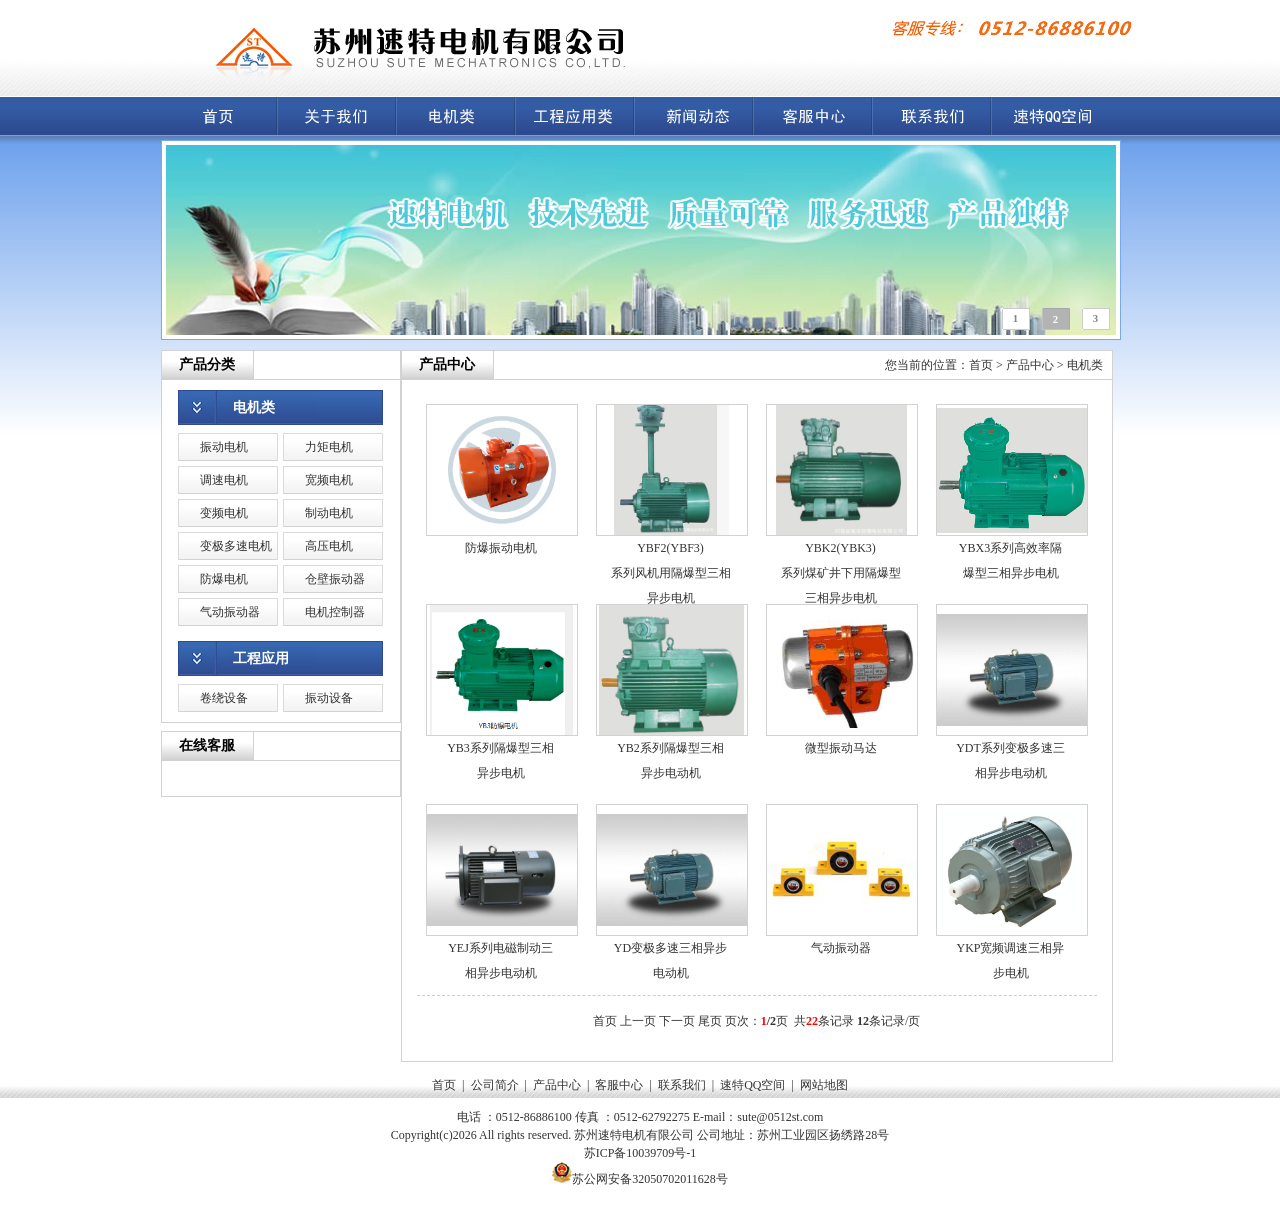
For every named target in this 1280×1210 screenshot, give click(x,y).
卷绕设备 (224, 698)
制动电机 (329, 513)
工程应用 (261, 658)
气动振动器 (230, 612)
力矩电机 (329, 447)
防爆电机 (224, 579)
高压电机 (329, 546)
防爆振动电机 (501, 548)
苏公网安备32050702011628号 (650, 1179)
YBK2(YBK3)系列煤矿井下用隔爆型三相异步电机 (841, 573)
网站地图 (824, 1085)
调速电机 (224, 480)
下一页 (677, 1021)
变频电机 (224, 513)
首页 (981, 365)
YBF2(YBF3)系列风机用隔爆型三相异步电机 (671, 573)
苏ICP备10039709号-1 (640, 1153)
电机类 (254, 407)
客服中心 (619, 1085)
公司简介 (495, 1085)
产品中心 (1030, 365)
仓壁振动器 (335, 579)
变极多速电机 (236, 546)
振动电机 (224, 447)
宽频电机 (329, 480)
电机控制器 (335, 612)
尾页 (710, 1021)
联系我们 (682, 1085)
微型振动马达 (841, 748)
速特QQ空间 (752, 1085)
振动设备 (329, 698)
